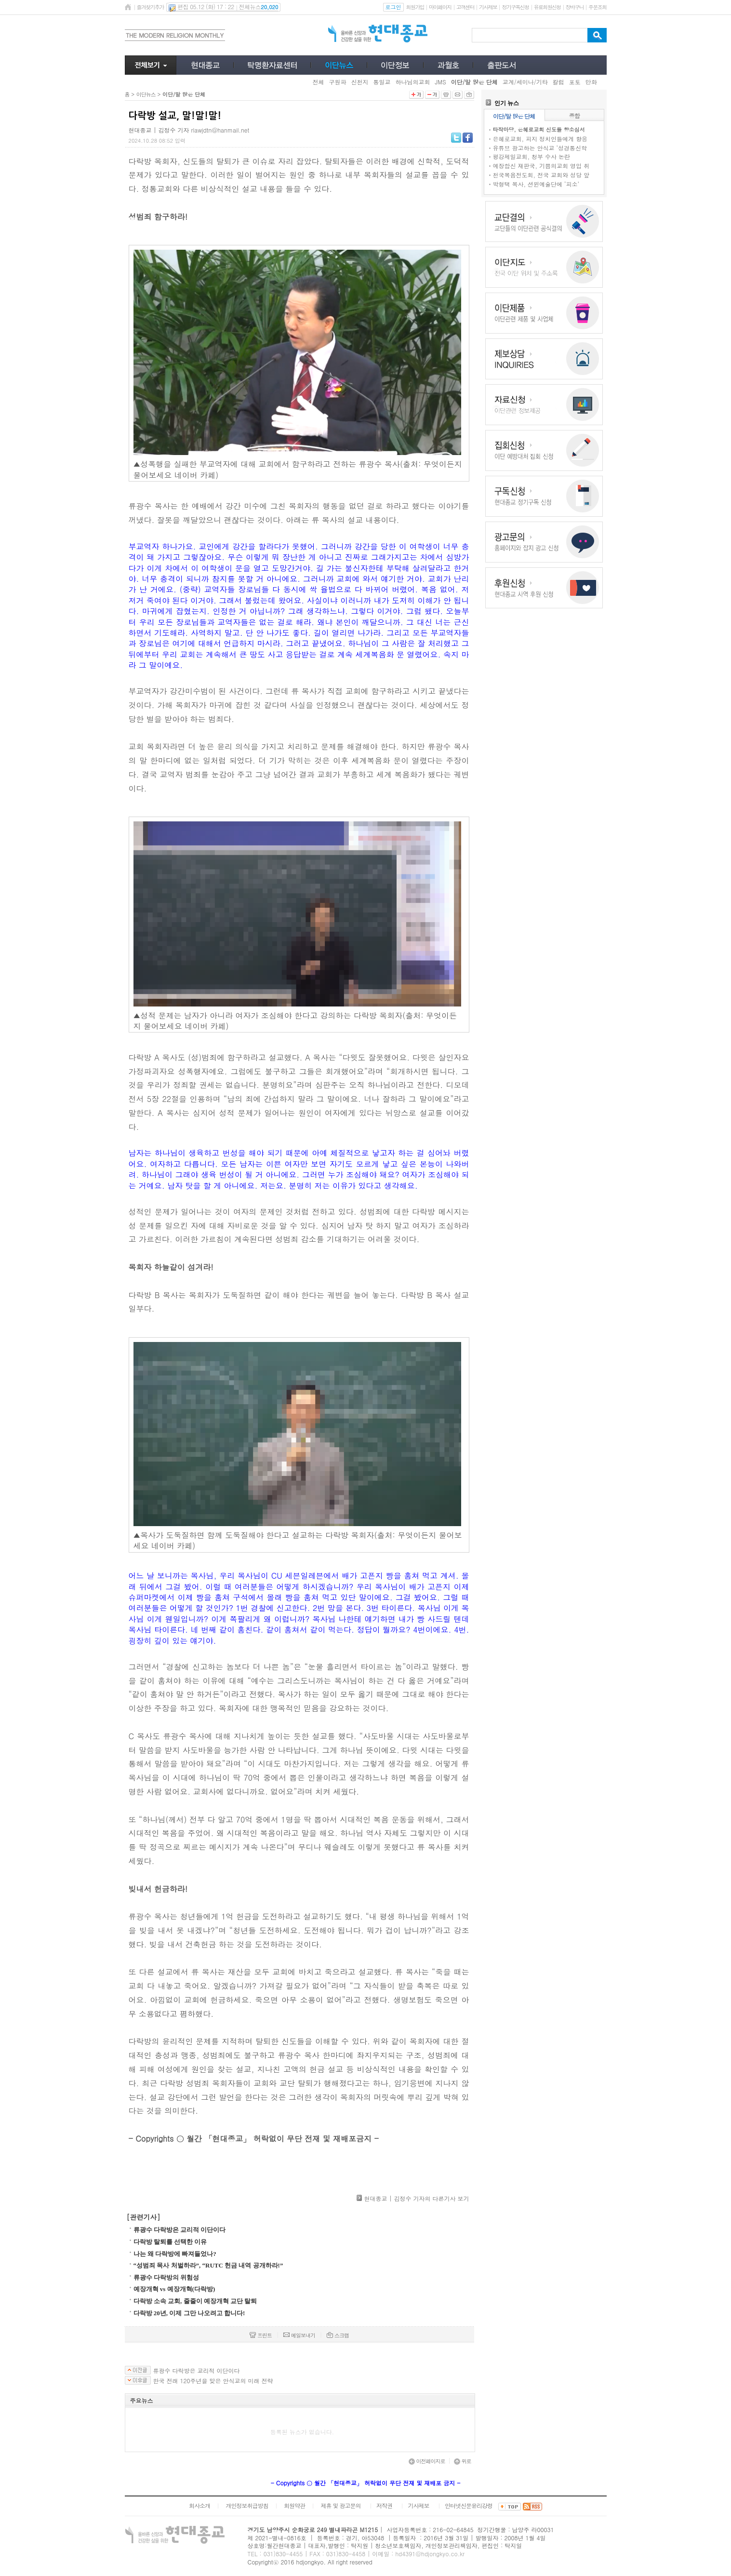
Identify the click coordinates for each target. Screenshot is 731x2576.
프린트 (261, 2335)
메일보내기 (299, 2335)
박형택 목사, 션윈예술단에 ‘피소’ (536, 184)
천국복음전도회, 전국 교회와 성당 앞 (541, 175)
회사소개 (199, 2505)
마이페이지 (440, 7)
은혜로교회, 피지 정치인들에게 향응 (540, 138)
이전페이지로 (427, 2461)
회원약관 (294, 2505)
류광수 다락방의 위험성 (166, 2277)
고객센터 (465, 7)
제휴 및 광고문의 (340, 2505)
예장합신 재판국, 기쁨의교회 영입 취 (541, 165)
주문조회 (597, 7)
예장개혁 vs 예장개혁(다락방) (174, 2289)
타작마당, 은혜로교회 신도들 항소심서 (539, 129)
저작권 (384, 2505)
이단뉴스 (146, 94)
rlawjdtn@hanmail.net (220, 130)
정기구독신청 (515, 7)
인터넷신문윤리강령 (468, 2505)
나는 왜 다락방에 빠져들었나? (174, 2253)
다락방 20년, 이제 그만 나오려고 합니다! (189, 2313)
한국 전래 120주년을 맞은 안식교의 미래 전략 (213, 2381)
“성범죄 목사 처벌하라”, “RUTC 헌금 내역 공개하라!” (208, 2265)
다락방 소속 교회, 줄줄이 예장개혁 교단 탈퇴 (195, 2301)
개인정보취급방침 (247, 2505)
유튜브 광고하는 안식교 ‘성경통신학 (540, 148)
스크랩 (338, 2335)
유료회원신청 (547, 7)
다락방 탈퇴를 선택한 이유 (170, 2241)
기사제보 (488, 7)
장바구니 (575, 7)
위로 (462, 2461)
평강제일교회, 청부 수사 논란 (532, 156)
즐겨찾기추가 (150, 7)
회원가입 (415, 7)
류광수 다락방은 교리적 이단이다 (179, 2229)
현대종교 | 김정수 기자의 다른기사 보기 (416, 2198)
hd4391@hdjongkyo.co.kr (430, 2553)
